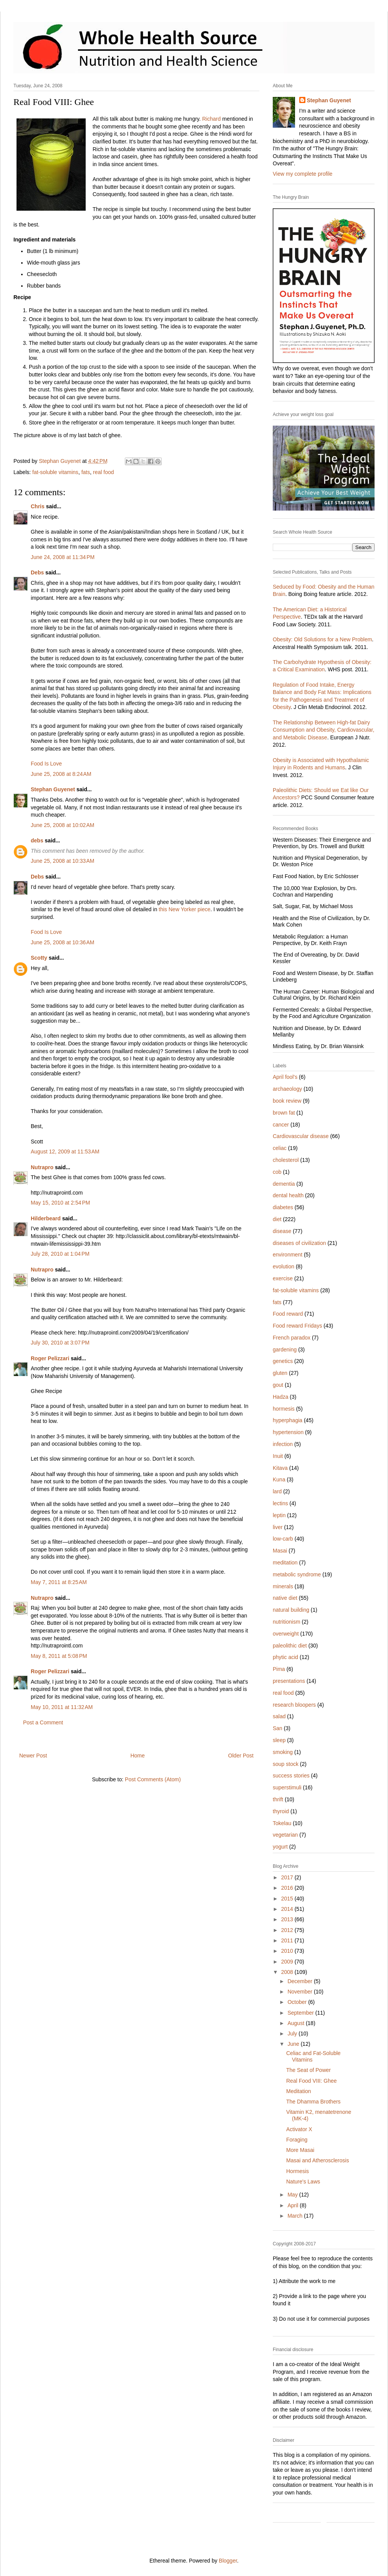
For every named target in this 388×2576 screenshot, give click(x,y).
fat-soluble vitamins (55, 472)
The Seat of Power (308, 2070)
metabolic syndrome (297, 1574)
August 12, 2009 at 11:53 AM (65, 1151)
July (292, 2033)
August (296, 2023)
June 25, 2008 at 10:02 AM (62, 825)
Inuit (278, 1456)
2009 (288, 1962)
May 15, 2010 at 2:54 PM (60, 1203)
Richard (211, 119)
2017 (288, 1877)
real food (103, 472)
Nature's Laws (303, 2181)
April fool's (285, 1077)
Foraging (296, 2140)
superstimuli (287, 1787)
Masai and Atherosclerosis (317, 2160)
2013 (288, 1919)
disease (282, 1231)
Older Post (241, 1755)
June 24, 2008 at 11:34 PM (63, 557)
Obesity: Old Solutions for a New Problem (322, 639)
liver (278, 1527)
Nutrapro (42, 1167)
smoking (283, 1752)
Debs (37, 572)
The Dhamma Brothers (313, 2101)
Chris (38, 506)
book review (287, 1101)
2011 (288, 1940)
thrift (278, 1799)
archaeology (287, 1089)
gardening (285, 1349)
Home (137, 1755)
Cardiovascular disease (301, 1136)
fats (85, 472)
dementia (284, 1184)
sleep (279, 1740)
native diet (285, 1598)
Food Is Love (46, 763)
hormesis (284, 1409)
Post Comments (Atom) (153, 1779)
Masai (280, 1551)
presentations (289, 1681)
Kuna (279, 1479)
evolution (283, 1266)
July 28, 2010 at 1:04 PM (60, 1254)
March (295, 2216)
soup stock (285, 1764)
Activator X (299, 2129)
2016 (288, 1888)
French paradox (291, 1338)
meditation (285, 1562)
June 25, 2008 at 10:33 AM (62, 861)
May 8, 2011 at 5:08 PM (59, 1656)
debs (37, 840)
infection (283, 1444)
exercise (283, 1278)
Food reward (288, 1314)
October (297, 2002)
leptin (279, 1515)
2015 (288, 1898)
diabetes (283, 1207)
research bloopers (294, 1705)
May (293, 2195)
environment (287, 1254)
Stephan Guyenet (53, 789)
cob (277, 1172)
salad (279, 1716)
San (277, 1728)
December (300, 1981)
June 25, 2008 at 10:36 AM (62, 942)
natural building (291, 1610)
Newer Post (33, 1755)
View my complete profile (302, 174)
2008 (288, 1972)
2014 (288, 1909)
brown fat (284, 1113)
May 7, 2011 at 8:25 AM (59, 1582)
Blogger (228, 2561)
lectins (280, 1503)
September (301, 2013)
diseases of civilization (299, 1243)
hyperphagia (287, 1420)
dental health (288, 1195)
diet (277, 1219)
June (293, 2044)
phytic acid (285, 1657)
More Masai (300, 2150)
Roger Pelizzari (50, 1358)
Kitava (280, 1468)
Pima (279, 1669)
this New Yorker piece (185, 909)
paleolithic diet (290, 1645)
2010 (288, 1951)
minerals (283, 1586)
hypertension (288, 1432)
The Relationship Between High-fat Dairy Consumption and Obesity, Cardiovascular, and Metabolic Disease (323, 730)
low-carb (283, 1539)
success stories (291, 1775)
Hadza (280, 1397)
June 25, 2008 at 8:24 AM (61, 774)
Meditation (298, 2091)
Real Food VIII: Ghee (311, 2081)
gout (278, 1385)
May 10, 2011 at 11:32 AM (62, 1707)
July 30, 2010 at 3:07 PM (60, 1343)
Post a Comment (43, 1722)
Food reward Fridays (297, 1326)
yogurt (280, 1847)
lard (277, 1491)
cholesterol (286, 1160)
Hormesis (297, 2171)
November (300, 1992)
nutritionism (286, 1622)
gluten (280, 1373)
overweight (286, 1634)
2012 (288, 1930)
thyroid (281, 1811)
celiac (280, 1148)
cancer (281, 1125)
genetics (283, 1361)
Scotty (39, 958)
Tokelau (282, 1823)
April (293, 2205)
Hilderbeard (46, 1218)
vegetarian (285, 1835)
